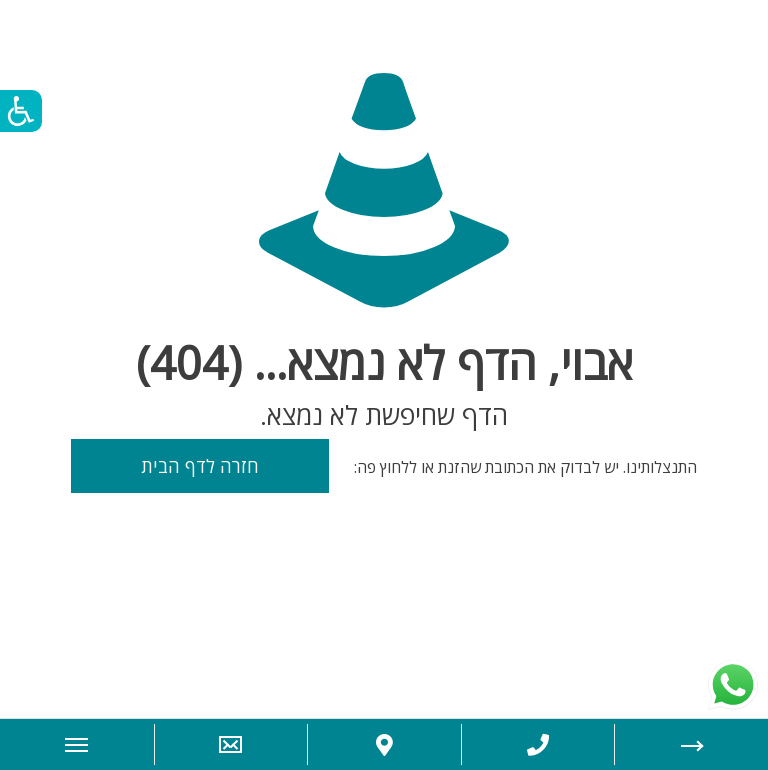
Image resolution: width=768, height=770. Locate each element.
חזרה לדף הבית (200, 466)
